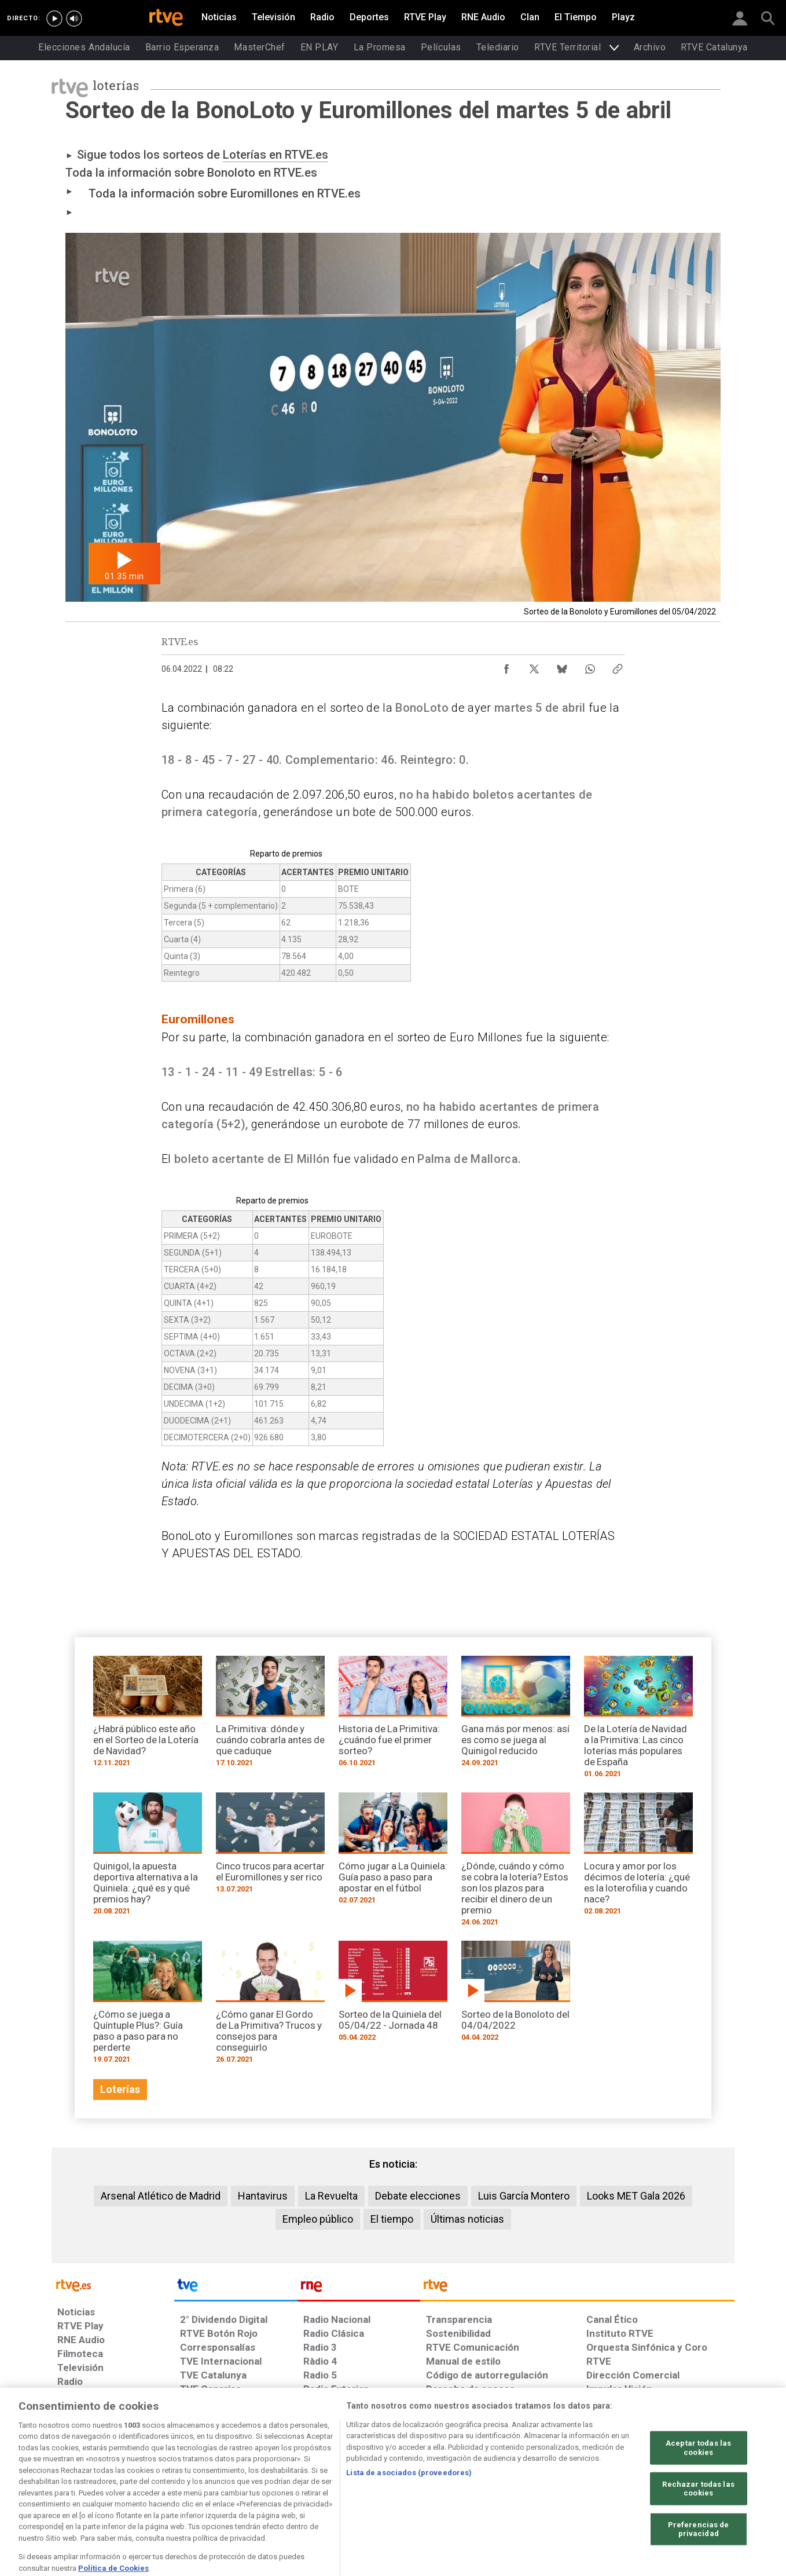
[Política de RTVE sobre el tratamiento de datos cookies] (267, 2487)
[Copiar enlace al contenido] (617, 666)
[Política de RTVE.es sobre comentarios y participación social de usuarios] (683, 2487)
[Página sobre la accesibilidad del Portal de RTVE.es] (461, 2487)
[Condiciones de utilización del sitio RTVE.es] (75, 2487)
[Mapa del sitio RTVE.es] (531, 2487)
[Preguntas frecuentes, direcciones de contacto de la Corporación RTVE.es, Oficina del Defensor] (593, 2487)
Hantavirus (263, 2196)
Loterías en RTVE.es (275, 155)
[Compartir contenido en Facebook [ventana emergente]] (506, 666)
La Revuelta (331, 2196)
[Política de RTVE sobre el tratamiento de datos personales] (163, 2487)
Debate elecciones (418, 2196)
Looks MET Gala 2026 (636, 2196)
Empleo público (317, 2219)
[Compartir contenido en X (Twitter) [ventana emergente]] (534, 666)
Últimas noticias (467, 2219)
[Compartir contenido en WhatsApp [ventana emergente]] (590, 666)
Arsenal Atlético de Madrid (161, 2196)
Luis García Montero (524, 2196)
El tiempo (391, 2219)
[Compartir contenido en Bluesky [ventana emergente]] (562, 666)
